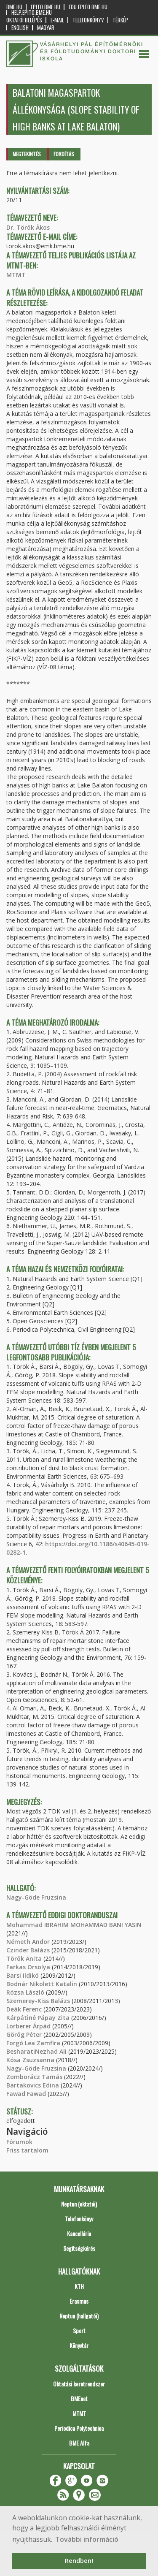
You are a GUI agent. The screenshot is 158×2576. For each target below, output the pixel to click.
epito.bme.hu (45, 7)
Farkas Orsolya (28, 1967)
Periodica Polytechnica (79, 2428)
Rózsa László (25, 1992)
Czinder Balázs (28, 1950)
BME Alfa (79, 2442)
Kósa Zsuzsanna (30, 2060)
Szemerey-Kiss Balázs (38, 2001)
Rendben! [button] (79, 2561)
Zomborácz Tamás (34, 2077)
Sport (79, 2330)
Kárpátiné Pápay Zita (38, 2018)
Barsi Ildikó (22, 1975)
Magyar (45, 27)
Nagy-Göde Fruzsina (36, 1897)
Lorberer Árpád (28, 2026)
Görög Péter (24, 2034)
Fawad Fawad (26, 2094)
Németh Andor (28, 1942)
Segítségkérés (79, 2248)
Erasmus (79, 2300)
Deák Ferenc (24, 2009)
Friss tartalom (27, 2150)
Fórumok (19, 2142)
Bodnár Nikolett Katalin (41, 1984)
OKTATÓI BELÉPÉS (24, 20)
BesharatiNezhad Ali (36, 2051)
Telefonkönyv (88, 20)
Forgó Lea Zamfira (33, 2043)
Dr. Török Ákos (28, 227)
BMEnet (79, 2398)
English (20, 27)
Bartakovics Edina (32, 2085)
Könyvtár (79, 2345)
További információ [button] (86, 2539)
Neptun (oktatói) (79, 2203)
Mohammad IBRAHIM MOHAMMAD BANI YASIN (74, 1925)
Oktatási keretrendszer (79, 2383)
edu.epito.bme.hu (88, 7)
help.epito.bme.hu (31, 12)
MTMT (16, 275)
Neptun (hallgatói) (79, 2315)
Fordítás (64, 153)
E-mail (57, 20)
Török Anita (24, 1958)
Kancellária (79, 2233)
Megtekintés (27, 153)
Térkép (120, 20)
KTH (79, 2286)
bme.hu (14, 7)
